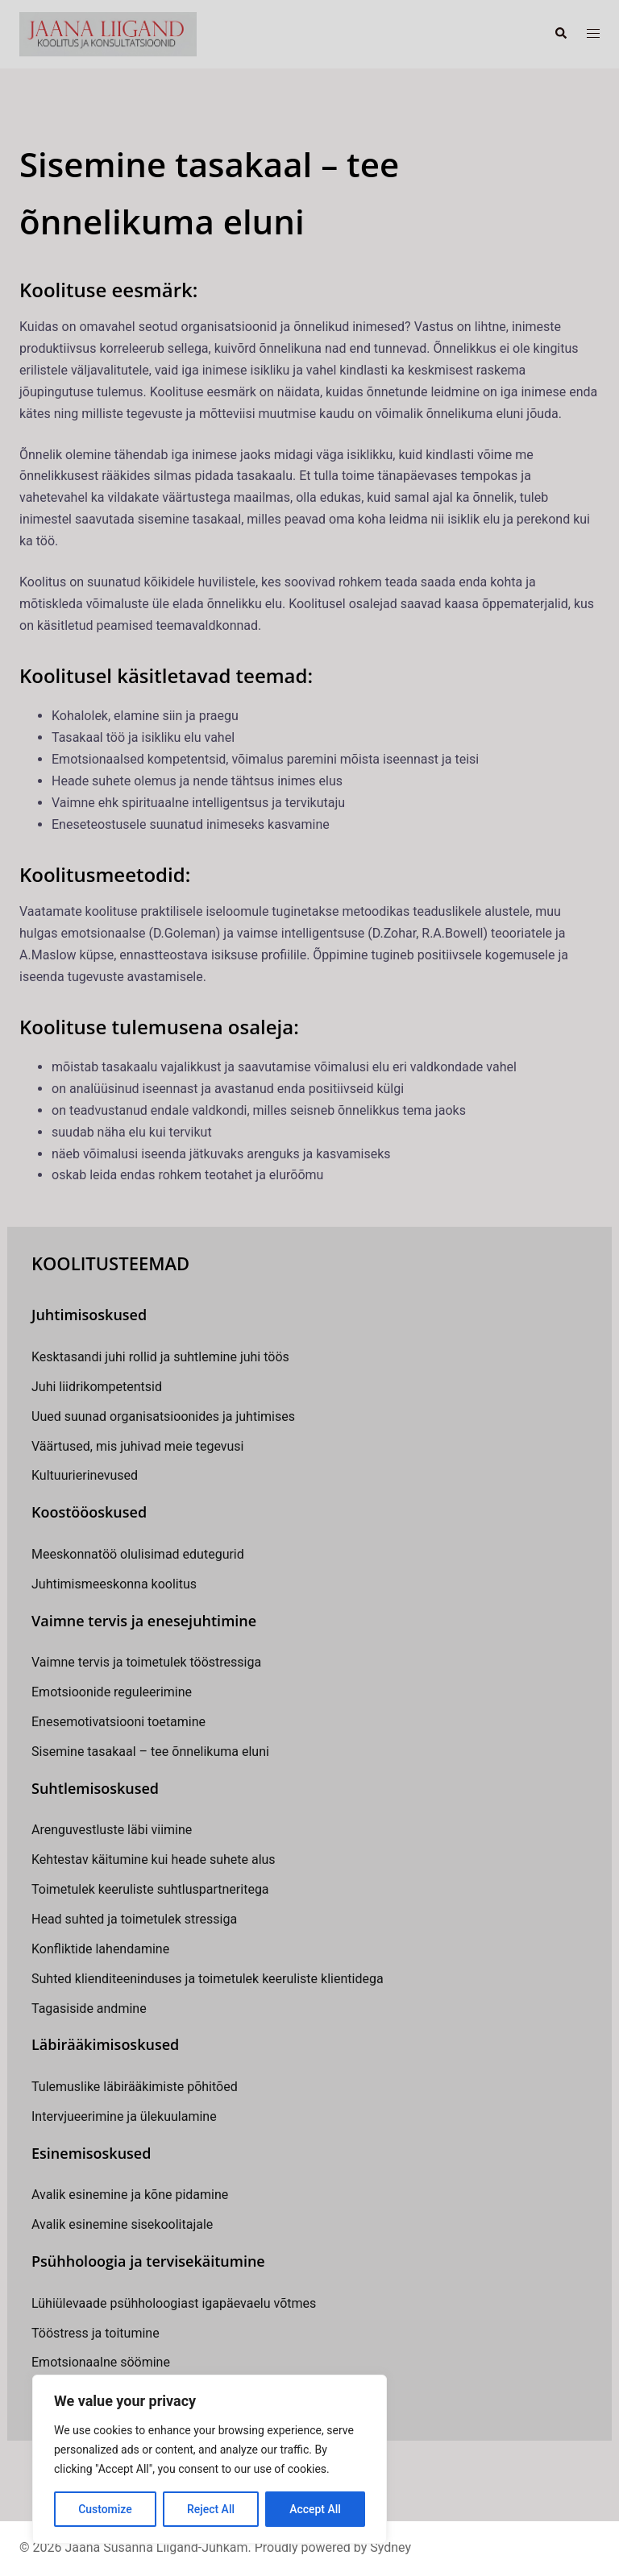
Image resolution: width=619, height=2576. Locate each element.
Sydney (390, 2547)
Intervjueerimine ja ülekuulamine (124, 2116)
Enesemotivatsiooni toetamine (118, 1721)
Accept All (315, 2509)
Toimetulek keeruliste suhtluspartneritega (150, 1889)
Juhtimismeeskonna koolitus (114, 1584)
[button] (560, 33)
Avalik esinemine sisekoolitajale (122, 2224)
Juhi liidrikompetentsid (96, 1386)
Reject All (211, 2509)
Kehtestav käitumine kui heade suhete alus (153, 1859)
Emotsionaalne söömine (100, 2362)
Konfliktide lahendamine (100, 1949)
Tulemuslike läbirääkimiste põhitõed (134, 2086)
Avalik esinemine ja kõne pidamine (129, 2194)
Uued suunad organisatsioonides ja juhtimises (163, 1416)
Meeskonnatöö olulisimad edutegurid (137, 1554)
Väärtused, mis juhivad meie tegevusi (137, 1446)
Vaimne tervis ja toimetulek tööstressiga (146, 1662)
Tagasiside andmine (89, 2008)
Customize (105, 2509)
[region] (209, 2459)
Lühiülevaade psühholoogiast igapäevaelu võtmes (173, 2303)
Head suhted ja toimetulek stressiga (134, 1919)
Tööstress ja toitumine (95, 2333)
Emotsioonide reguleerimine (111, 1692)
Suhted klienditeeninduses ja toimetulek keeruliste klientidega (207, 1978)
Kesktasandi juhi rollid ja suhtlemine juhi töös (160, 1357)
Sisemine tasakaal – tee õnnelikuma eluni (150, 1751)
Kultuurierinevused (84, 1475)
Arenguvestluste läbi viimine (111, 1829)
